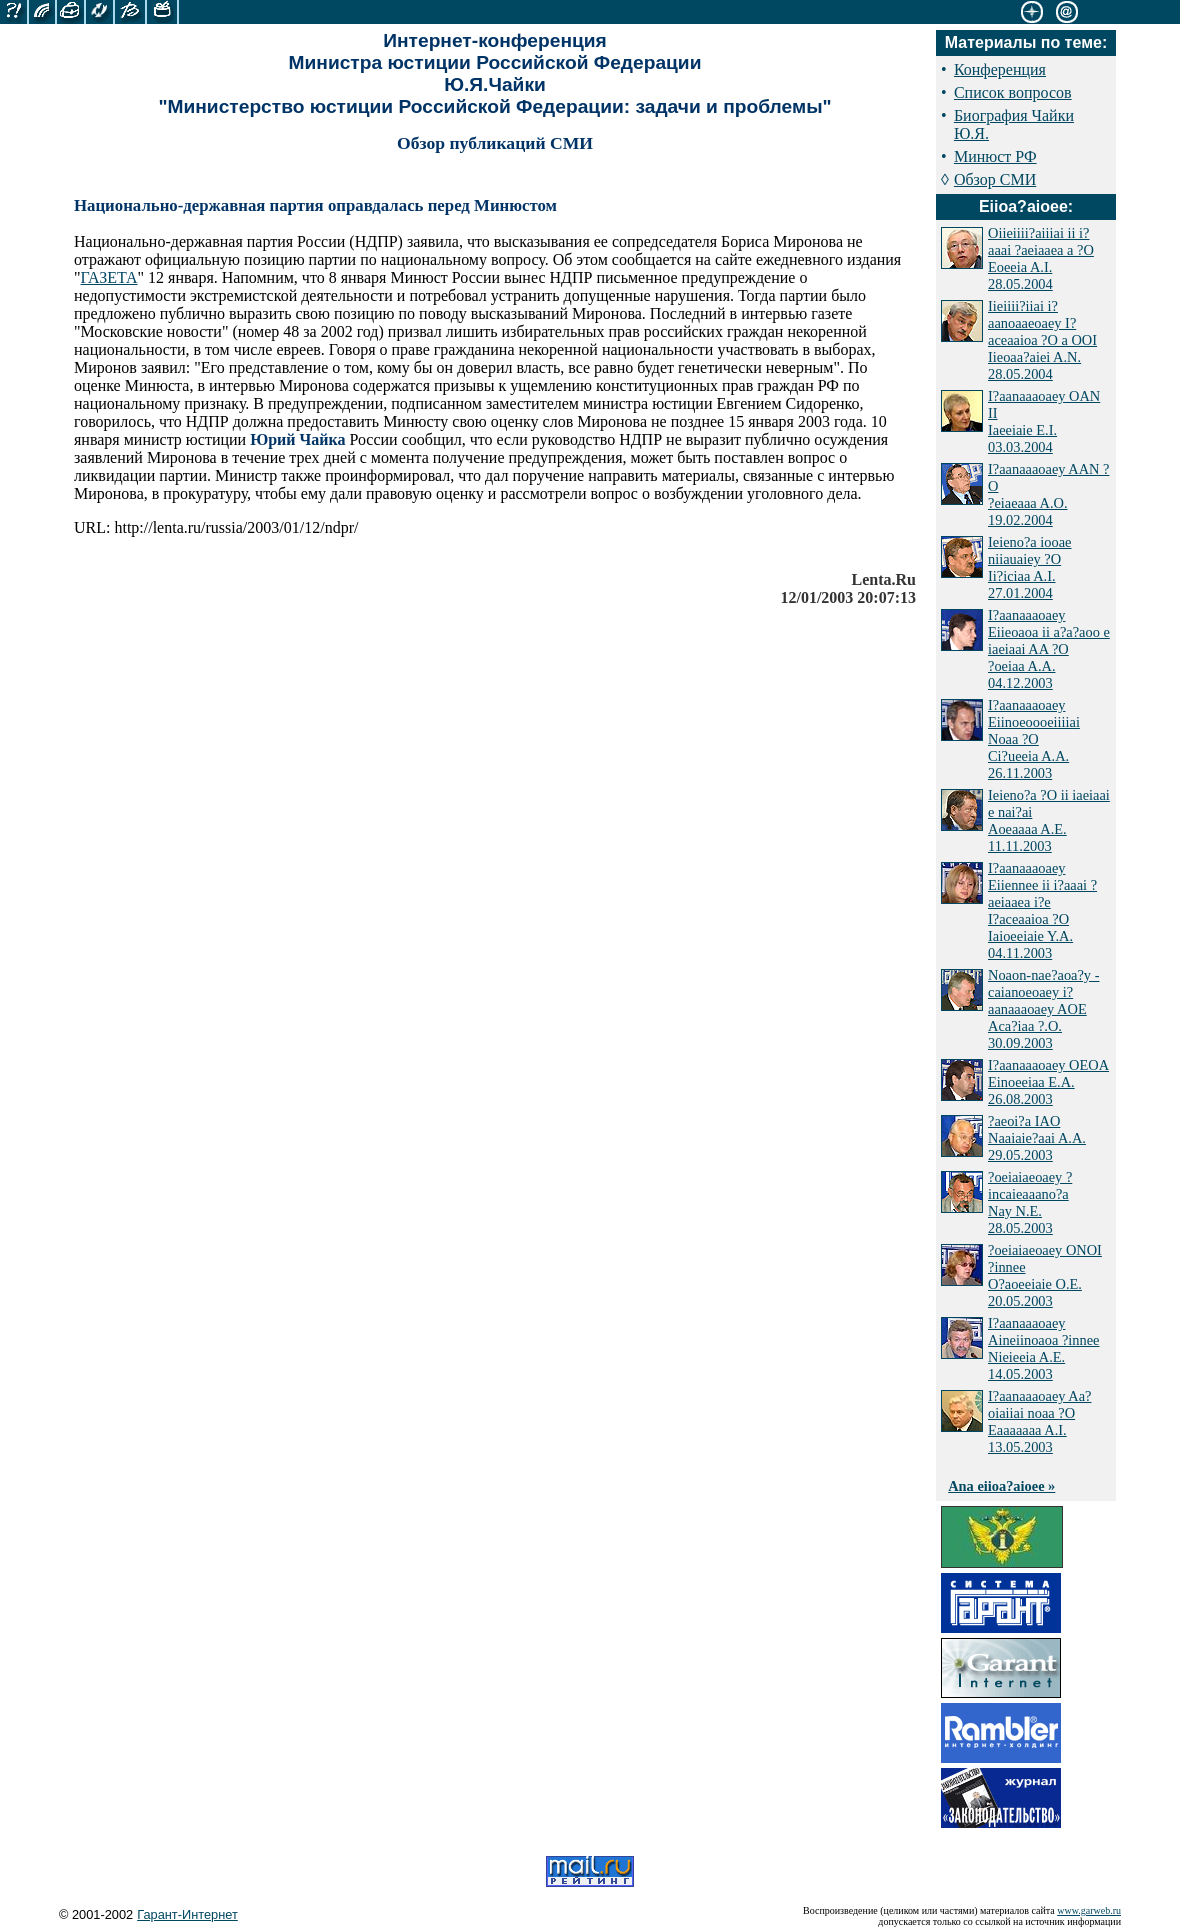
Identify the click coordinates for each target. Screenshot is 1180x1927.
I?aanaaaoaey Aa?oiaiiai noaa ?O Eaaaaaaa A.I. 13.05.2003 (1039, 1421)
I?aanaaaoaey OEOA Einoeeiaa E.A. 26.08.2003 (1048, 1082)
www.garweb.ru (1089, 1910)
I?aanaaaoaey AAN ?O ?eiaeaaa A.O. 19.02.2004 (1048, 494)
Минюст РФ (995, 156)
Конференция (1000, 69)
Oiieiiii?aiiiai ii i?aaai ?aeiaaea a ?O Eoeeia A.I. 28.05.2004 (1041, 258)
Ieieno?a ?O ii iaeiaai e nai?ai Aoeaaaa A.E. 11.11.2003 (1049, 820)
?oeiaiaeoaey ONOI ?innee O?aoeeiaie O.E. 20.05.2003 (1045, 1275)
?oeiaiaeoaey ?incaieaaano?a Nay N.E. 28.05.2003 (1030, 1202)
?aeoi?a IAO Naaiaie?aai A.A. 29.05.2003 (1037, 1138)
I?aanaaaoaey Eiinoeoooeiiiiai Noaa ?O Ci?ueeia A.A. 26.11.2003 (1034, 739)
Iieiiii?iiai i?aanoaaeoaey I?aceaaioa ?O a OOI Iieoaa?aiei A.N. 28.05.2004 (1042, 340)
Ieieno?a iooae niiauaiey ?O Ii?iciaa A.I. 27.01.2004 (1030, 567)
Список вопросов (1013, 92)
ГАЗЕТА (109, 277)
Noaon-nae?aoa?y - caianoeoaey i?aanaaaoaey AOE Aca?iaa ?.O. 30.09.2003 (1043, 1009)
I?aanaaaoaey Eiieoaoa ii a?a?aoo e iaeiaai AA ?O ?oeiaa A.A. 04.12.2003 (1049, 649)
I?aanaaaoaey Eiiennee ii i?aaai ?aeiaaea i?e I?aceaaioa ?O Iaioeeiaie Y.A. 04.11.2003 (1042, 910)
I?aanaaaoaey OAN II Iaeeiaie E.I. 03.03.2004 (1044, 421)
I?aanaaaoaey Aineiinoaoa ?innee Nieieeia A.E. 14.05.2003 (1043, 1348)
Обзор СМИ (995, 179)
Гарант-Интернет (187, 1914)
